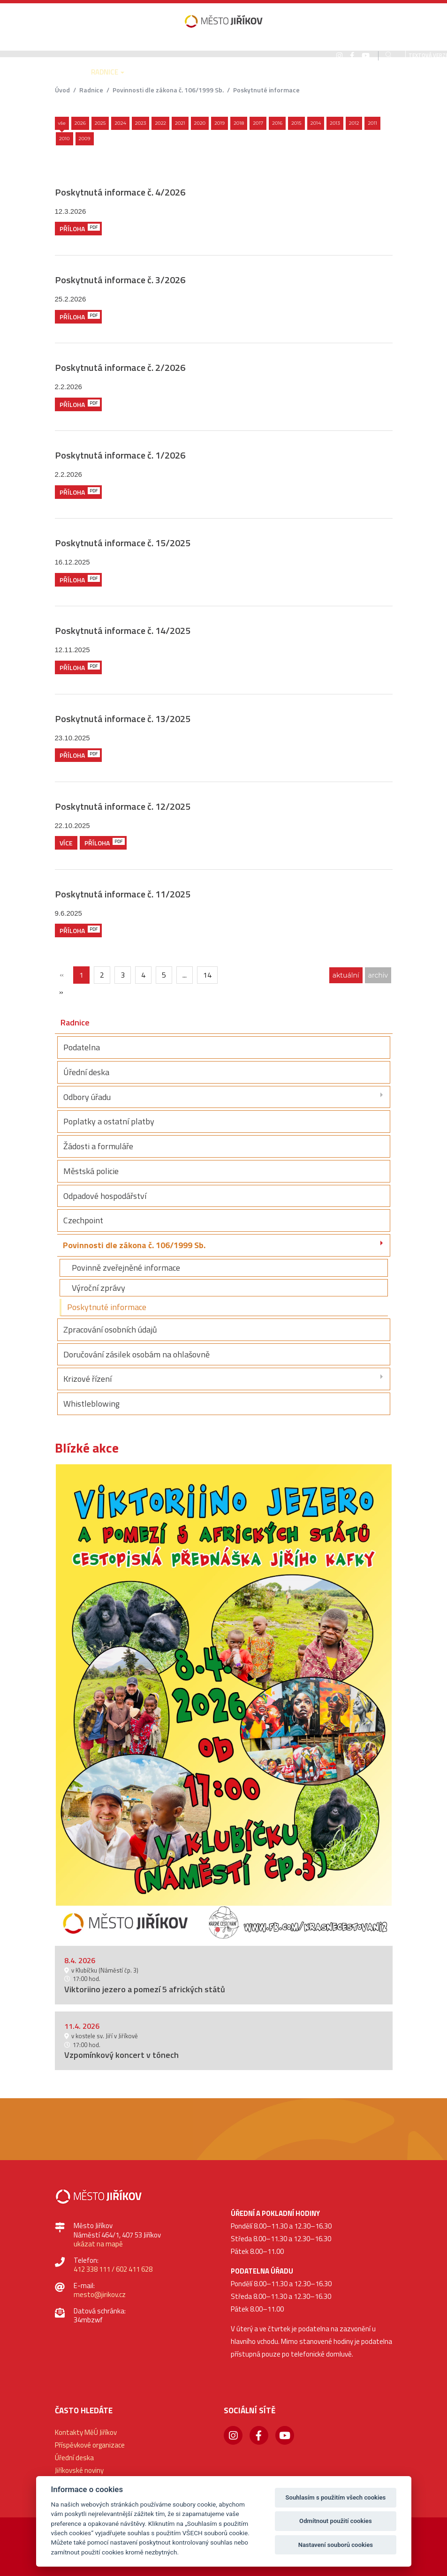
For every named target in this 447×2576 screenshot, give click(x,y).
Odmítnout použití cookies (335, 2520)
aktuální (346, 975)
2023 (140, 123)
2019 (219, 123)
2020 (200, 123)
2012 (354, 123)
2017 (258, 123)
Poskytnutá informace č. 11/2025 (122, 894)
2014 (316, 123)
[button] (65, 79)
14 (207, 974)
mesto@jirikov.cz (100, 2294)
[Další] (61, 992)
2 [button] (229, 1928)
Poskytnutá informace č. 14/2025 (122, 630)
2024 (120, 123)
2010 (64, 139)
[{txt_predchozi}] (62, 974)
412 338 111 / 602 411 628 (113, 2269)
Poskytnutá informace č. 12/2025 (122, 806)
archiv (378, 975)
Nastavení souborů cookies (335, 2544)
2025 (100, 123)
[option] (224, 1701)
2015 (296, 123)
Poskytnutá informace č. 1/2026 (120, 455)
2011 (372, 123)
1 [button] (217, 1928)
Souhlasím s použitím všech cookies (336, 2497)
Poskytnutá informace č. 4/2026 (120, 192)
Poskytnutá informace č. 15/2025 (122, 542)
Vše (62, 123)
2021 (180, 123)
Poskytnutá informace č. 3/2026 (120, 279)
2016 (277, 123)
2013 (335, 123)
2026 (80, 123)
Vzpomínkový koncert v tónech (121, 2055)
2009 (85, 139)
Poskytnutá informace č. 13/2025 (122, 718)
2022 (160, 123)
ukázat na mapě (98, 2243)
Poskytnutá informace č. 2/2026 (120, 367)
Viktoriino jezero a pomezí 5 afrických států (144, 1989)
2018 (239, 123)
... (184, 974)
